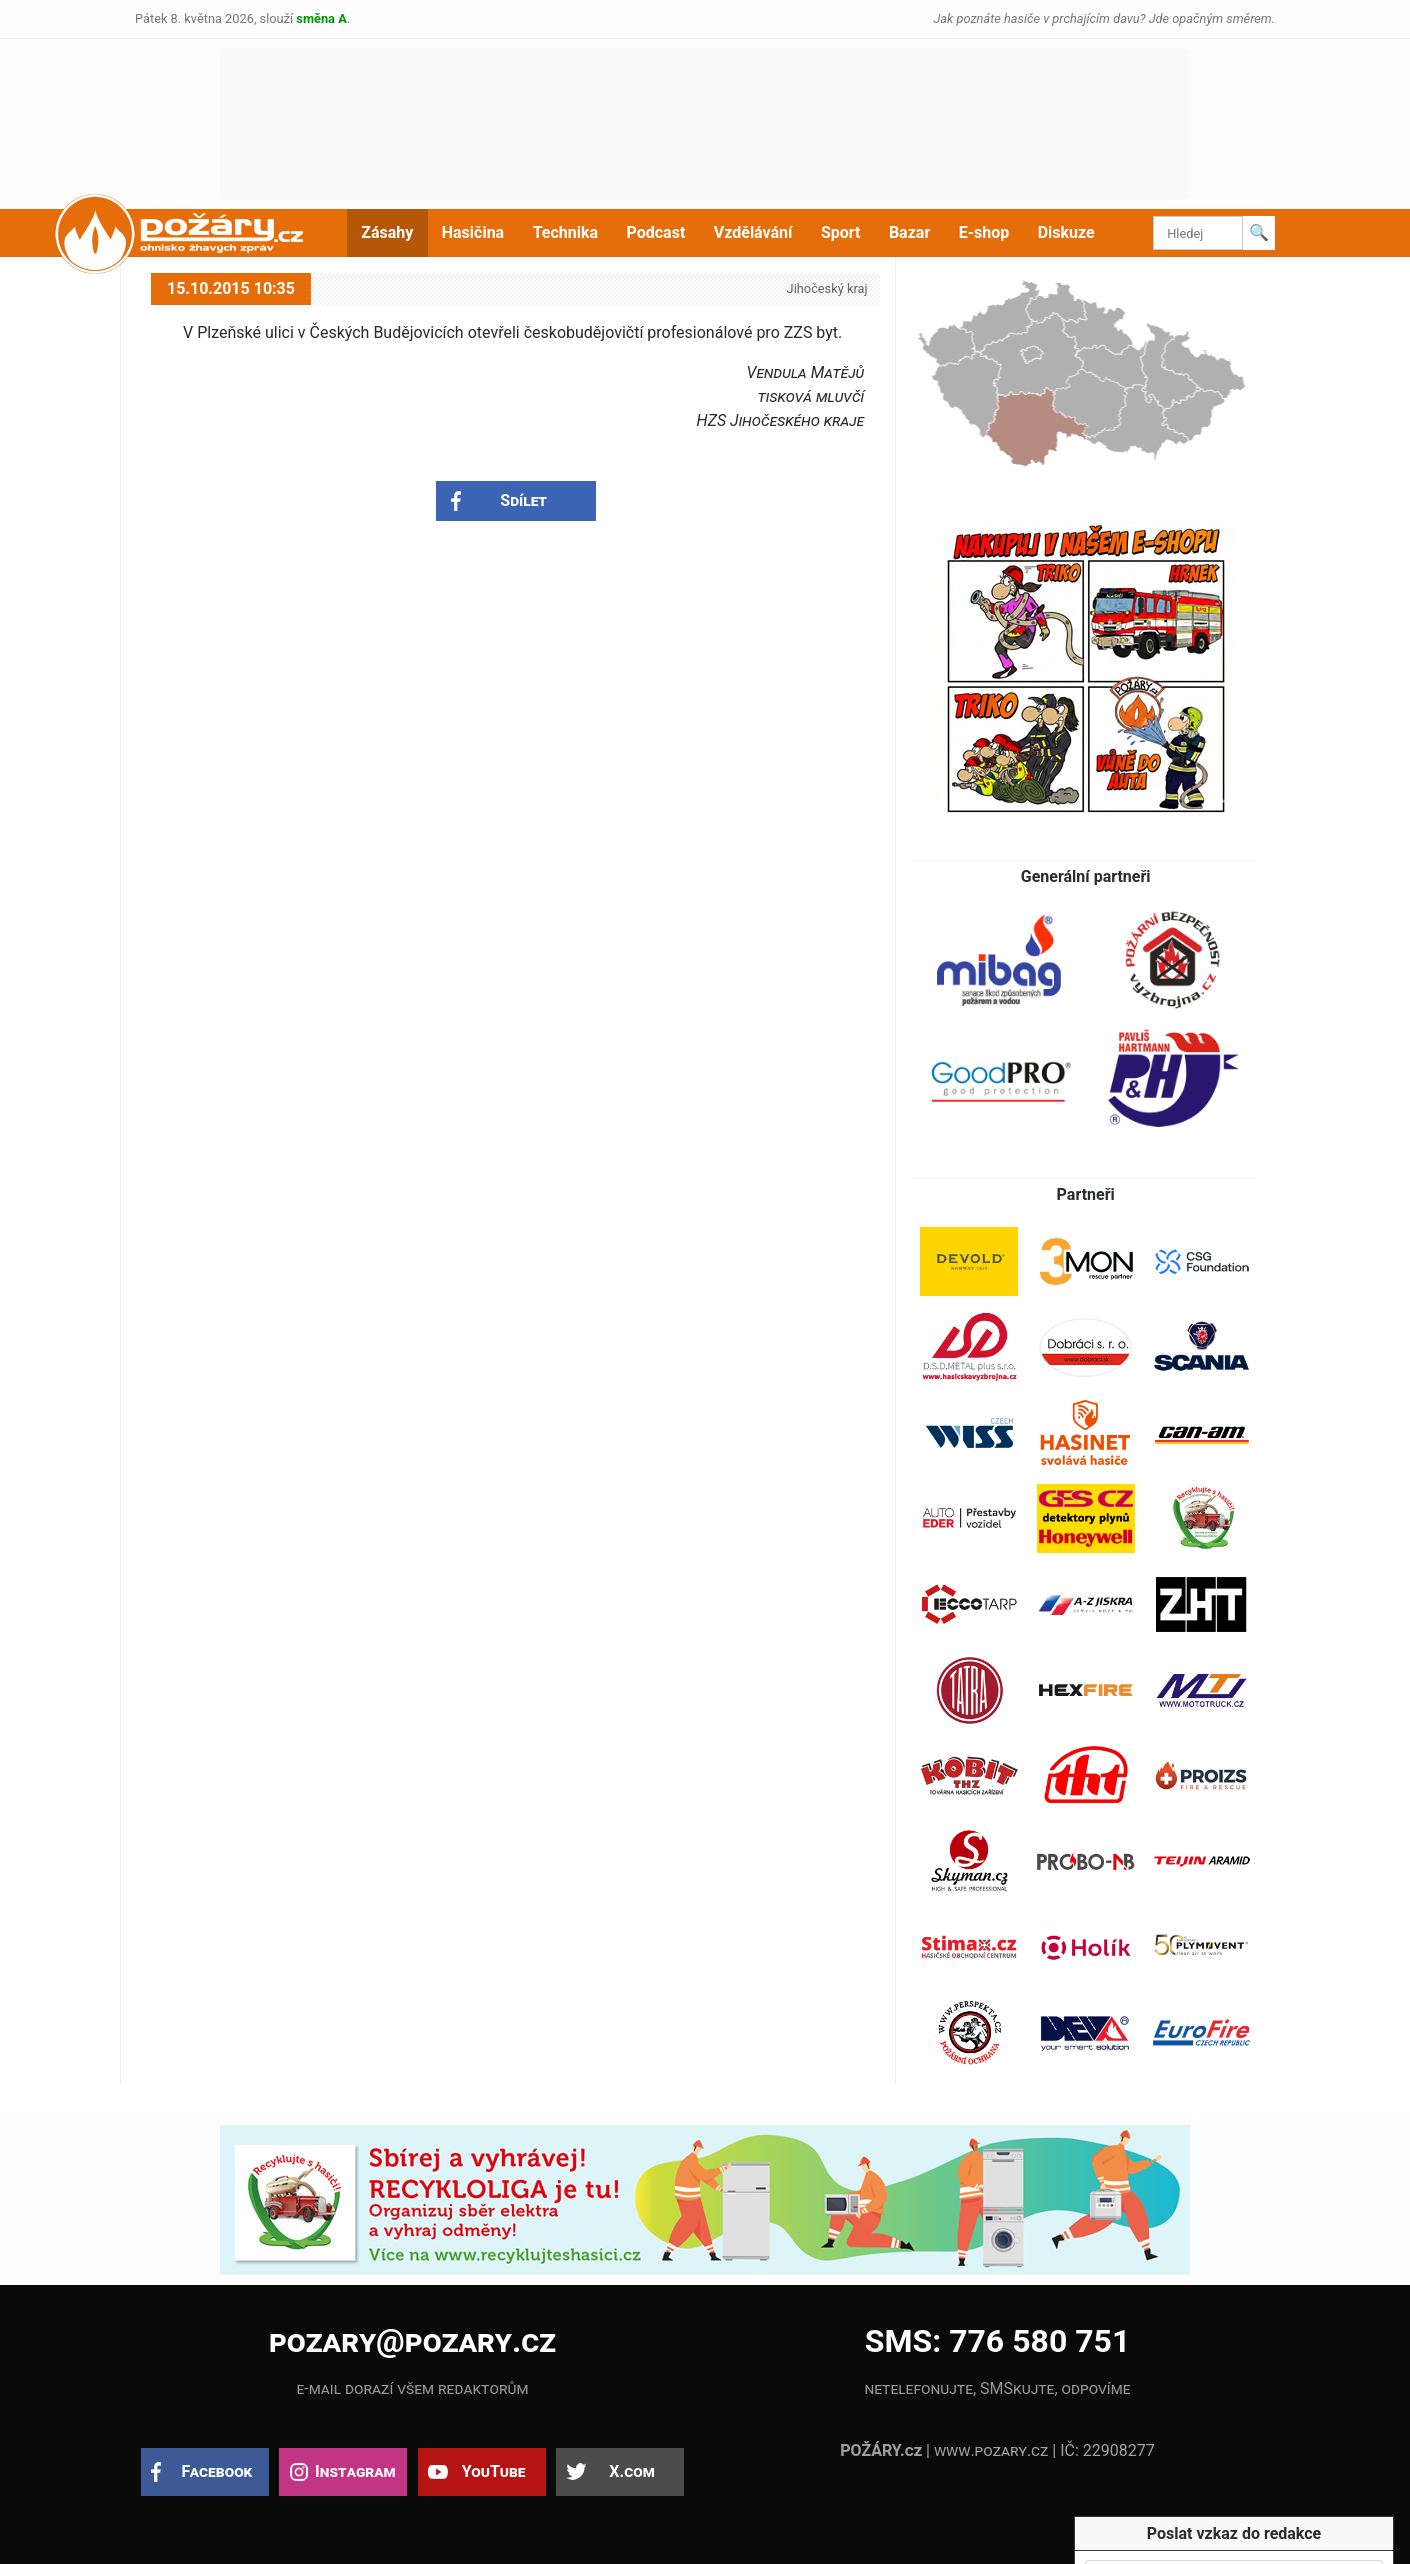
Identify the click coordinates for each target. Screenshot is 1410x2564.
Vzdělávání (753, 232)
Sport (841, 232)
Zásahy (387, 232)
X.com (631, 2471)
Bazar (909, 232)
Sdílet (523, 500)
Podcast (656, 232)
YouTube (494, 2471)
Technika (565, 232)
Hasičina (473, 232)
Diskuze (1066, 232)
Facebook (217, 2471)
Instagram (355, 2471)
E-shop (984, 232)
